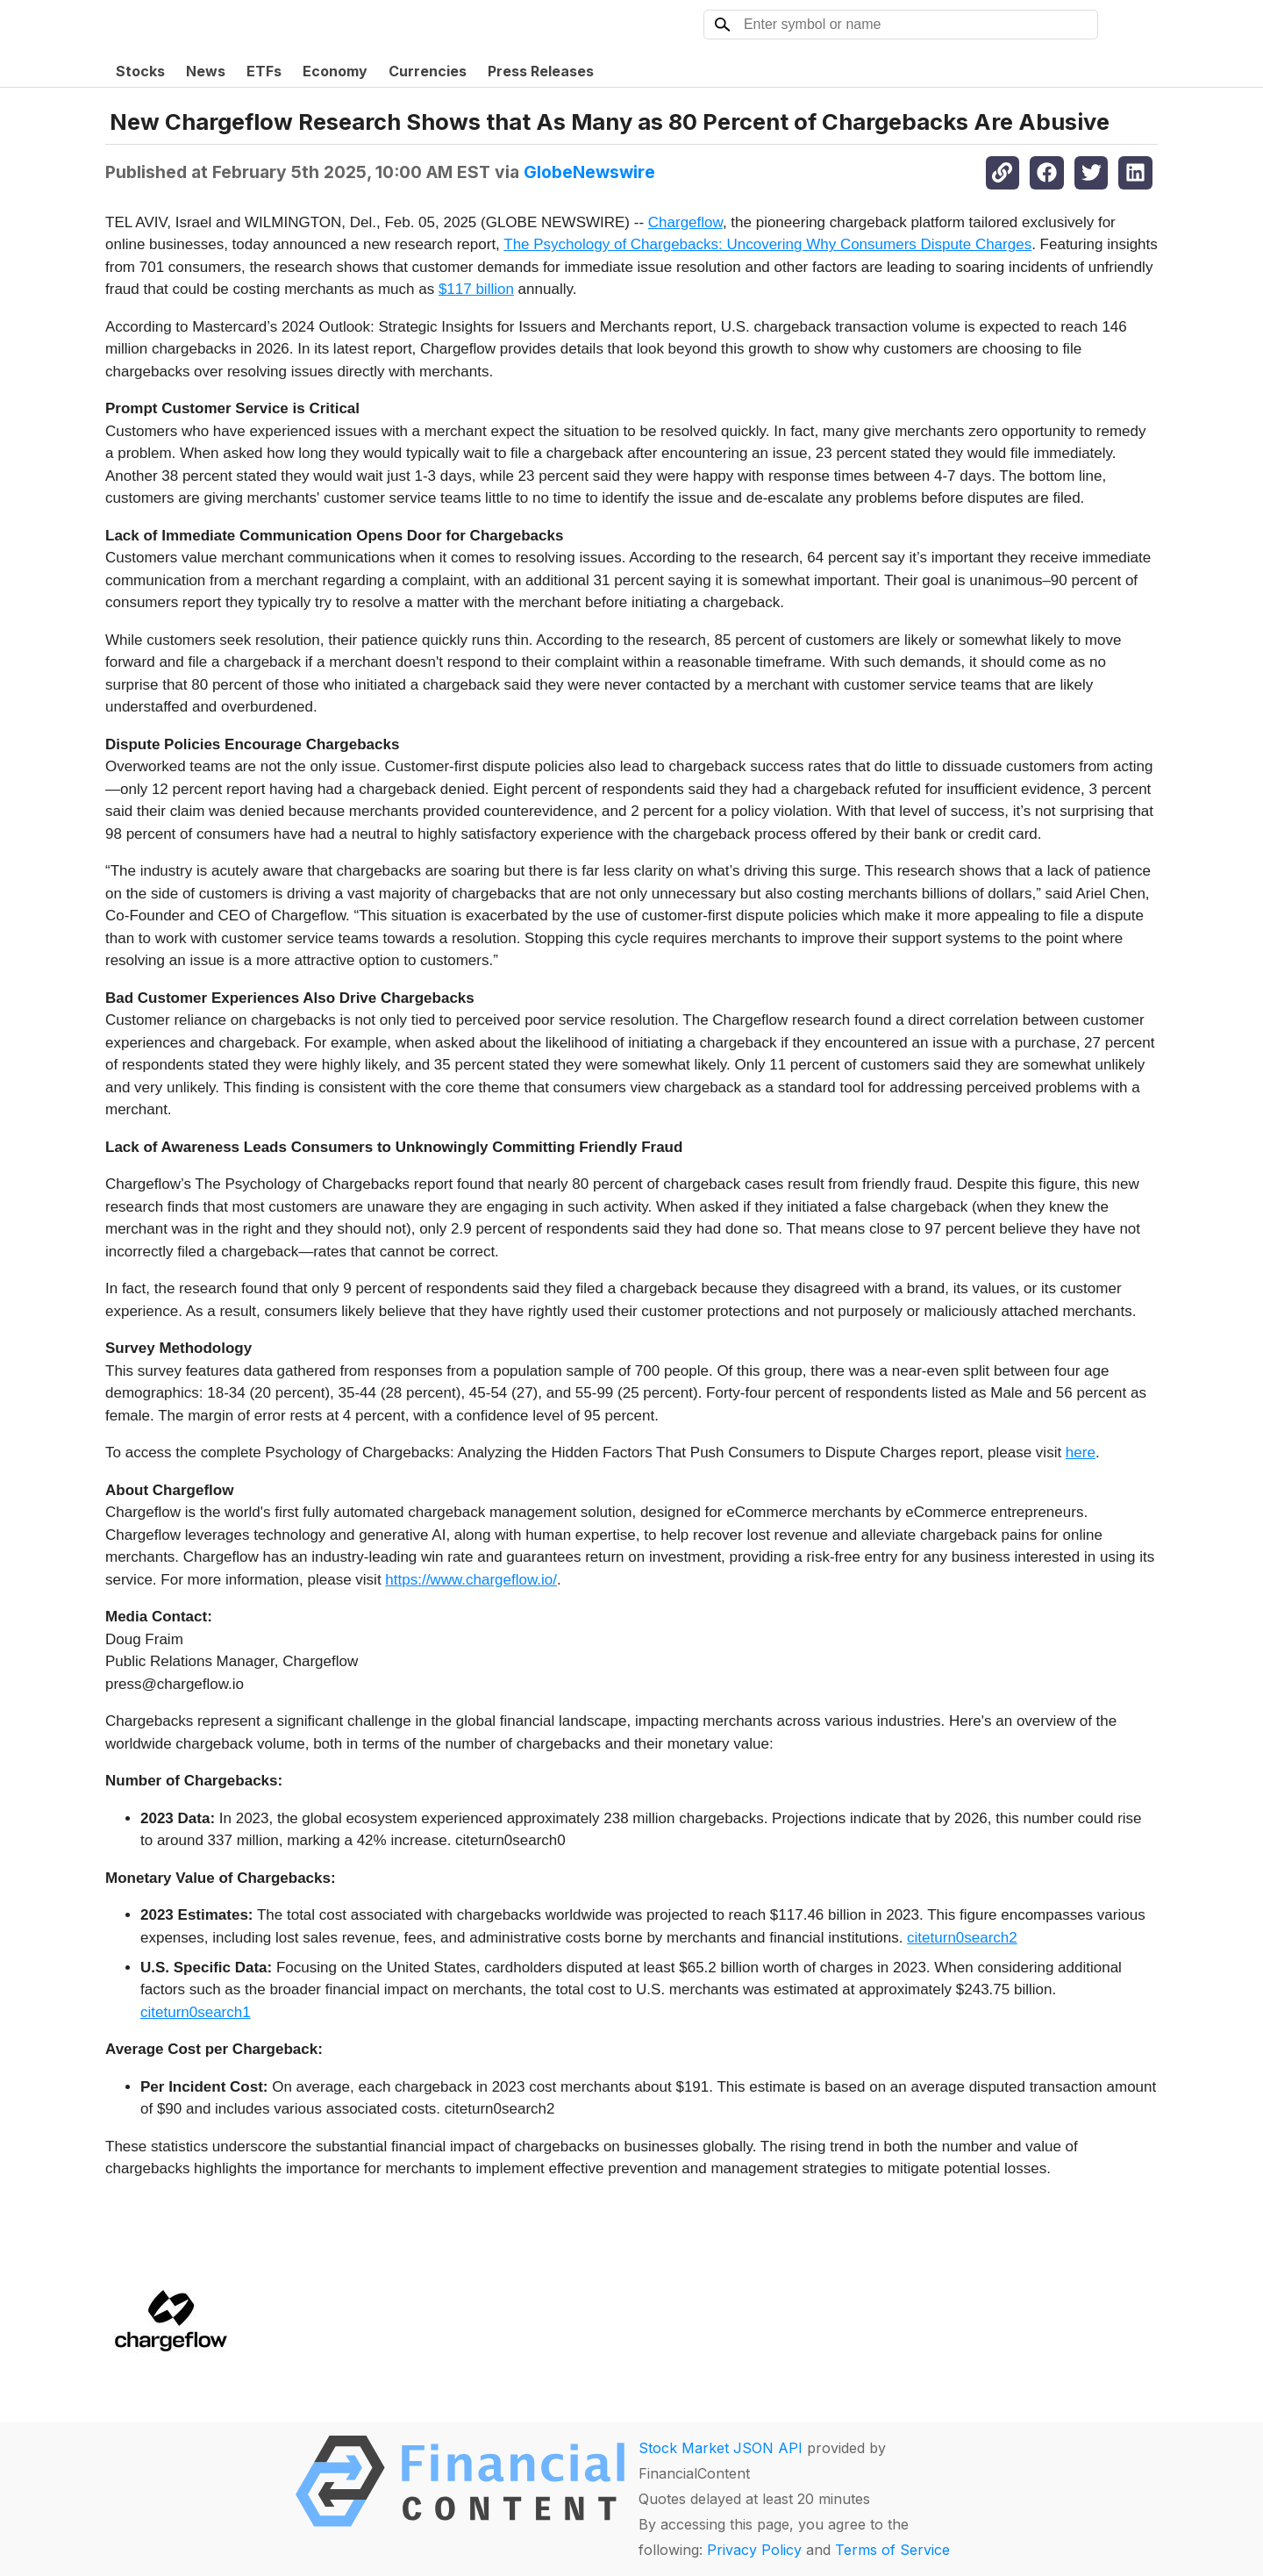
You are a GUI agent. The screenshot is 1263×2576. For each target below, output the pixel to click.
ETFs (264, 71)
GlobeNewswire (589, 171)
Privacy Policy (754, 2549)
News (205, 71)
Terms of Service (892, 2549)
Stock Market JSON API (721, 2448)
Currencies (428, 71)
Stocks (140, 71)
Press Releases (541, 71)
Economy (335, 71)
